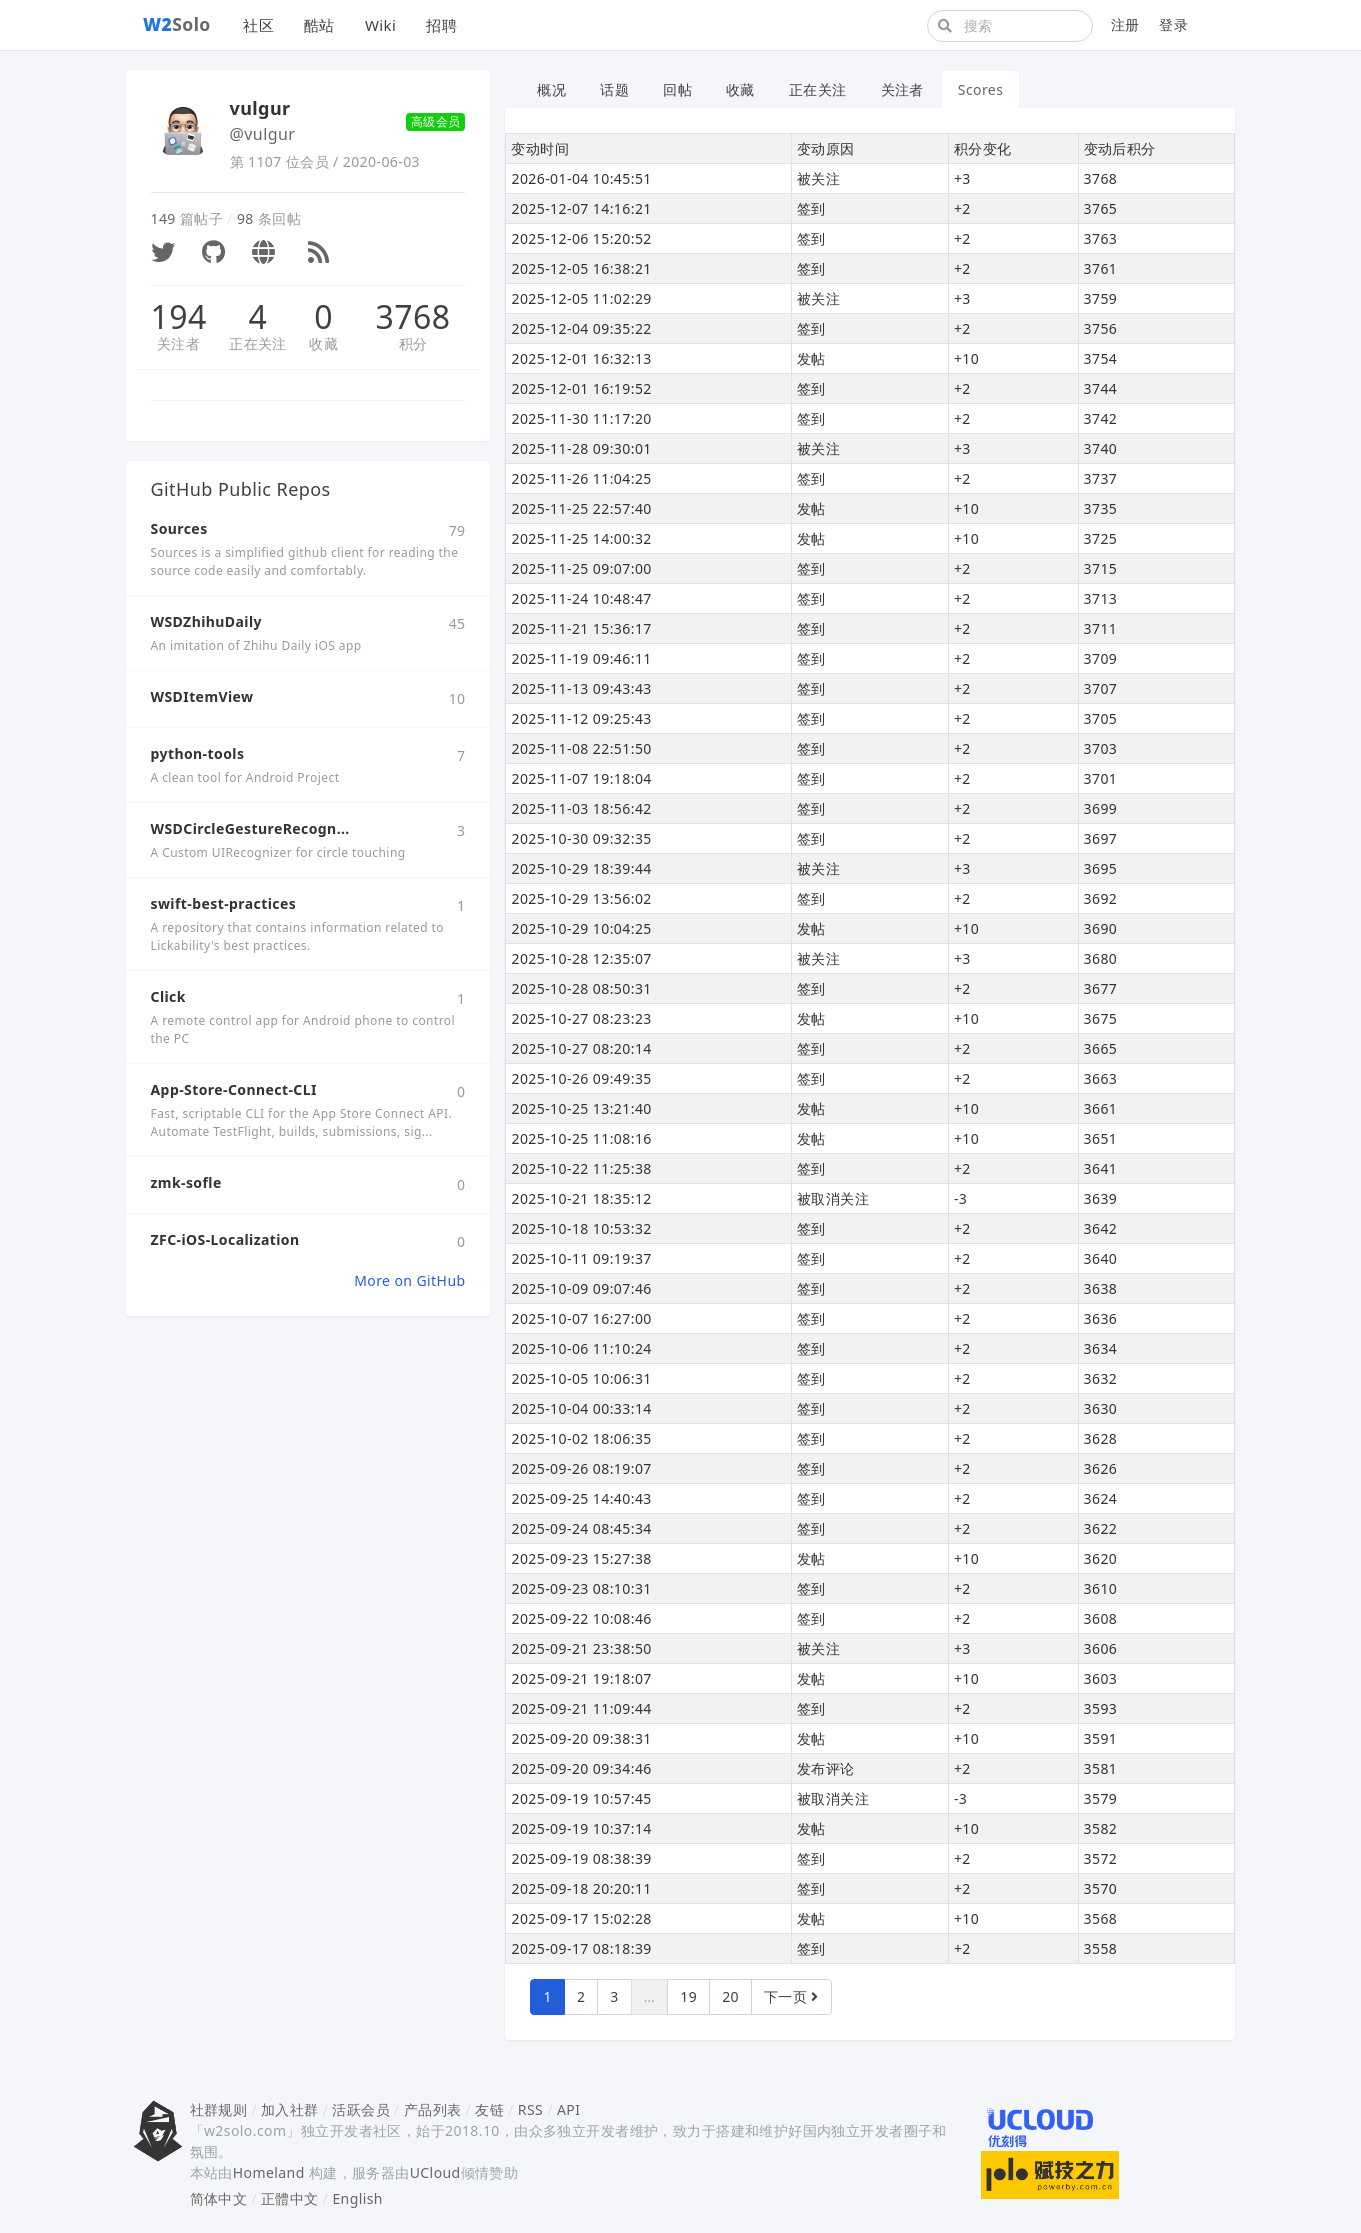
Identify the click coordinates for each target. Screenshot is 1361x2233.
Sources (179, 528)
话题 (614, 89)
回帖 (677, 89)
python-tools (198, 753)
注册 (1125, 24)
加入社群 (290, 2109)
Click (168, 996)
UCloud (435, 2172)
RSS (530, 2109)
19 (688, 1996)
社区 (258, 25)
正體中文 (290, 2198)
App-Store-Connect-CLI (234, 1089)
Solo (177, 24)
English (357, 2198)
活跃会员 (361, 2109)
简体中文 (219, 2198)
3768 (413, 317)
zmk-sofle (186, 1182)
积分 (413, 343)
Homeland (269, 2172)
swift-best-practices (224, 903)
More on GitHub (409, 1280)
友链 (489, 2109)
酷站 (319, 25)
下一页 (791, 1996)
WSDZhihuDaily (206, 621)
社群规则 (219, 2109)
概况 (551, 89)
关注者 (178, 343)
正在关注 (258, 343)
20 (730, 1996)
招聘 (441, 25)
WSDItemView (202, 696)
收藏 (323, 343)
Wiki (380, 25)
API (568, 2109)
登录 (1173, 24)
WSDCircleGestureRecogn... (250, 828)
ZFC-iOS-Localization (225, 1239)
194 (179, 317)
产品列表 (433, 2109)
